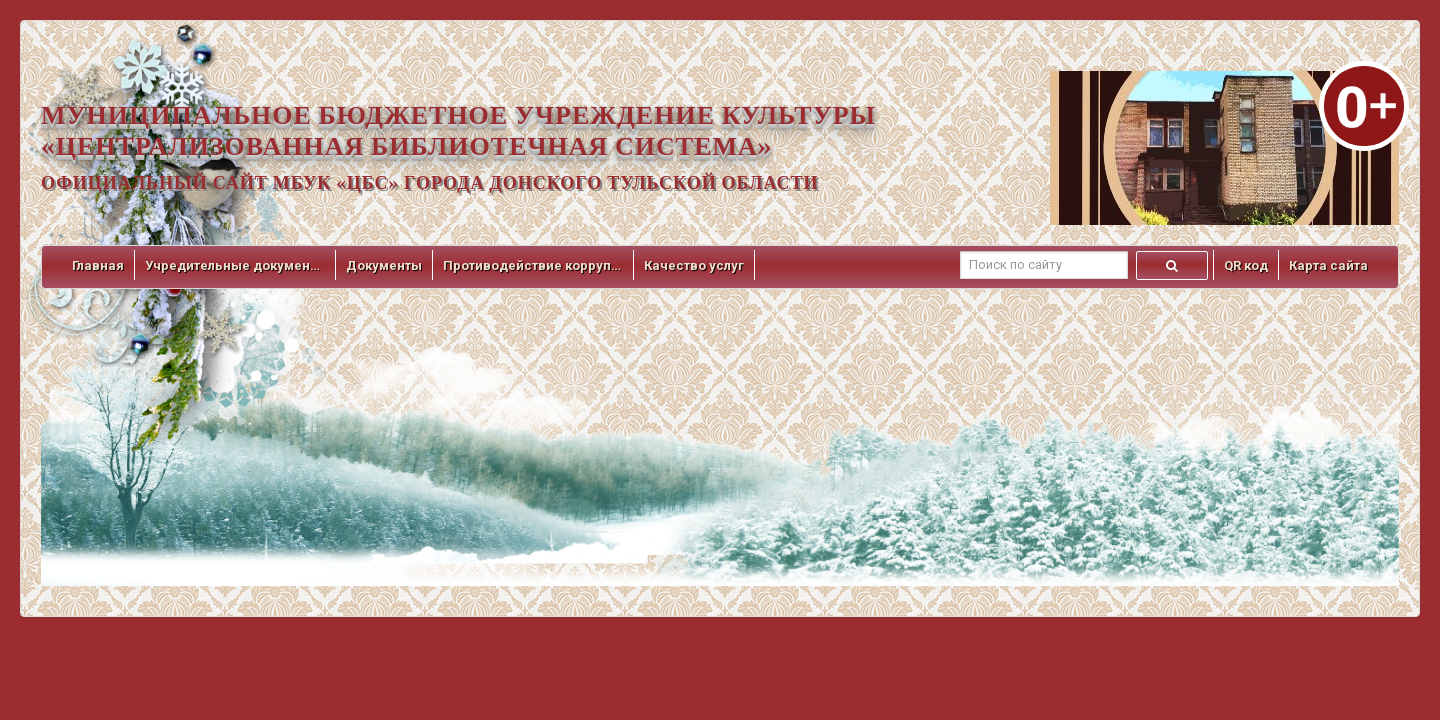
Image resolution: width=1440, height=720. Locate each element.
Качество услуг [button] (694, 265)
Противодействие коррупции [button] (533, 265)
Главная (98, 265)
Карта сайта (1328, 265)
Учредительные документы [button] (235, 265)
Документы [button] (384, 265)
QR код (1246, 265)
